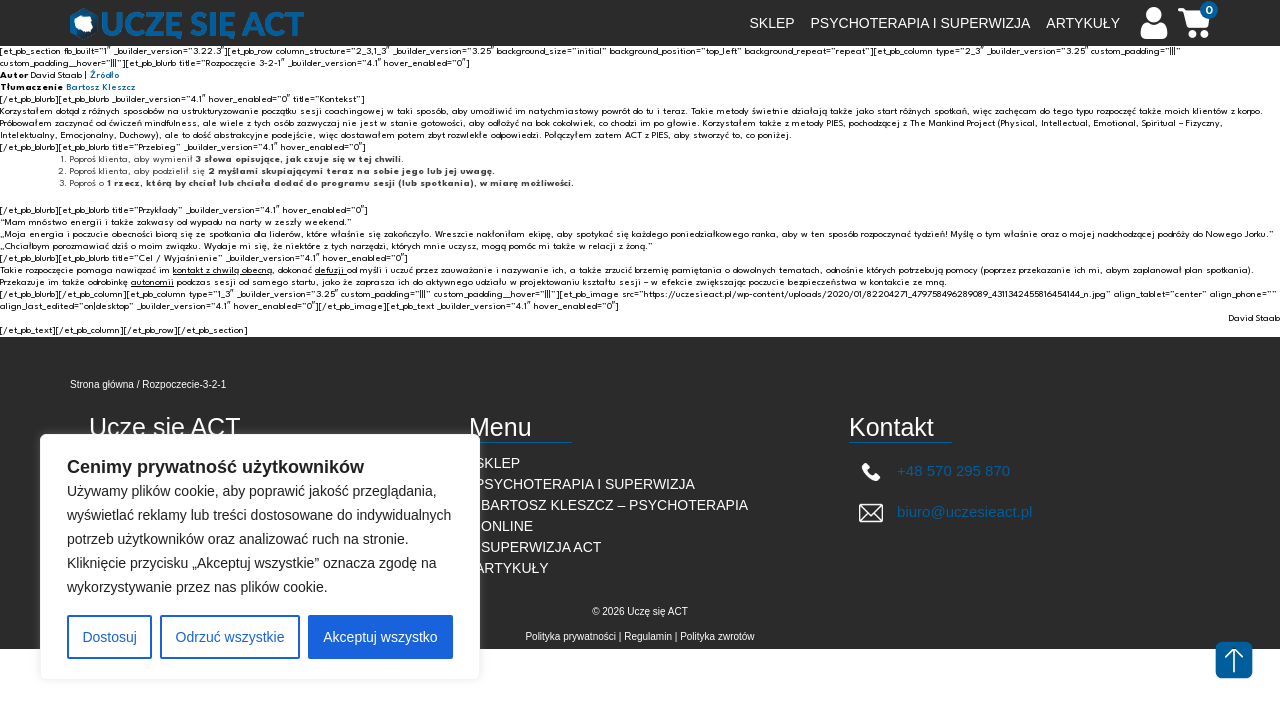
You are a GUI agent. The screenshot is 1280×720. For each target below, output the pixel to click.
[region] (260, 557)
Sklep (497, 463)
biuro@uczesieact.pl (945, 513)
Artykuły (512, 568)
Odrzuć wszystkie (230, 637)
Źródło (104, 75)
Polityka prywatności (570, 636)
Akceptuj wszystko (380, 637)
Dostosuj (109, 637)
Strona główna (102, 384)
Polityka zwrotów (717, 636)
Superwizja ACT (541, 547)
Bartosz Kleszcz (100, 87)
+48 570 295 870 (934, 471)
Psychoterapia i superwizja (585, 484)
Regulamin (648, 636)
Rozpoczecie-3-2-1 (184, 384)
